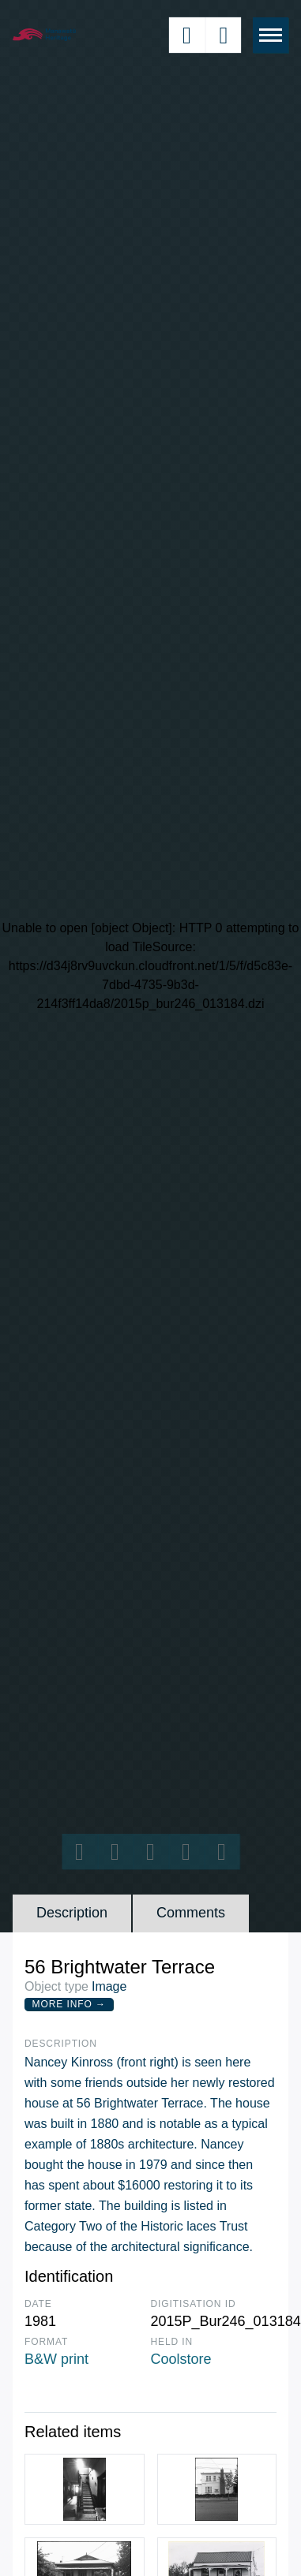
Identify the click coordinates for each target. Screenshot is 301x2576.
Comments (190, 1913)
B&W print (56, 2359)
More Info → (69, 2004)
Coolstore (181, 2359)
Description (71, 1913)
